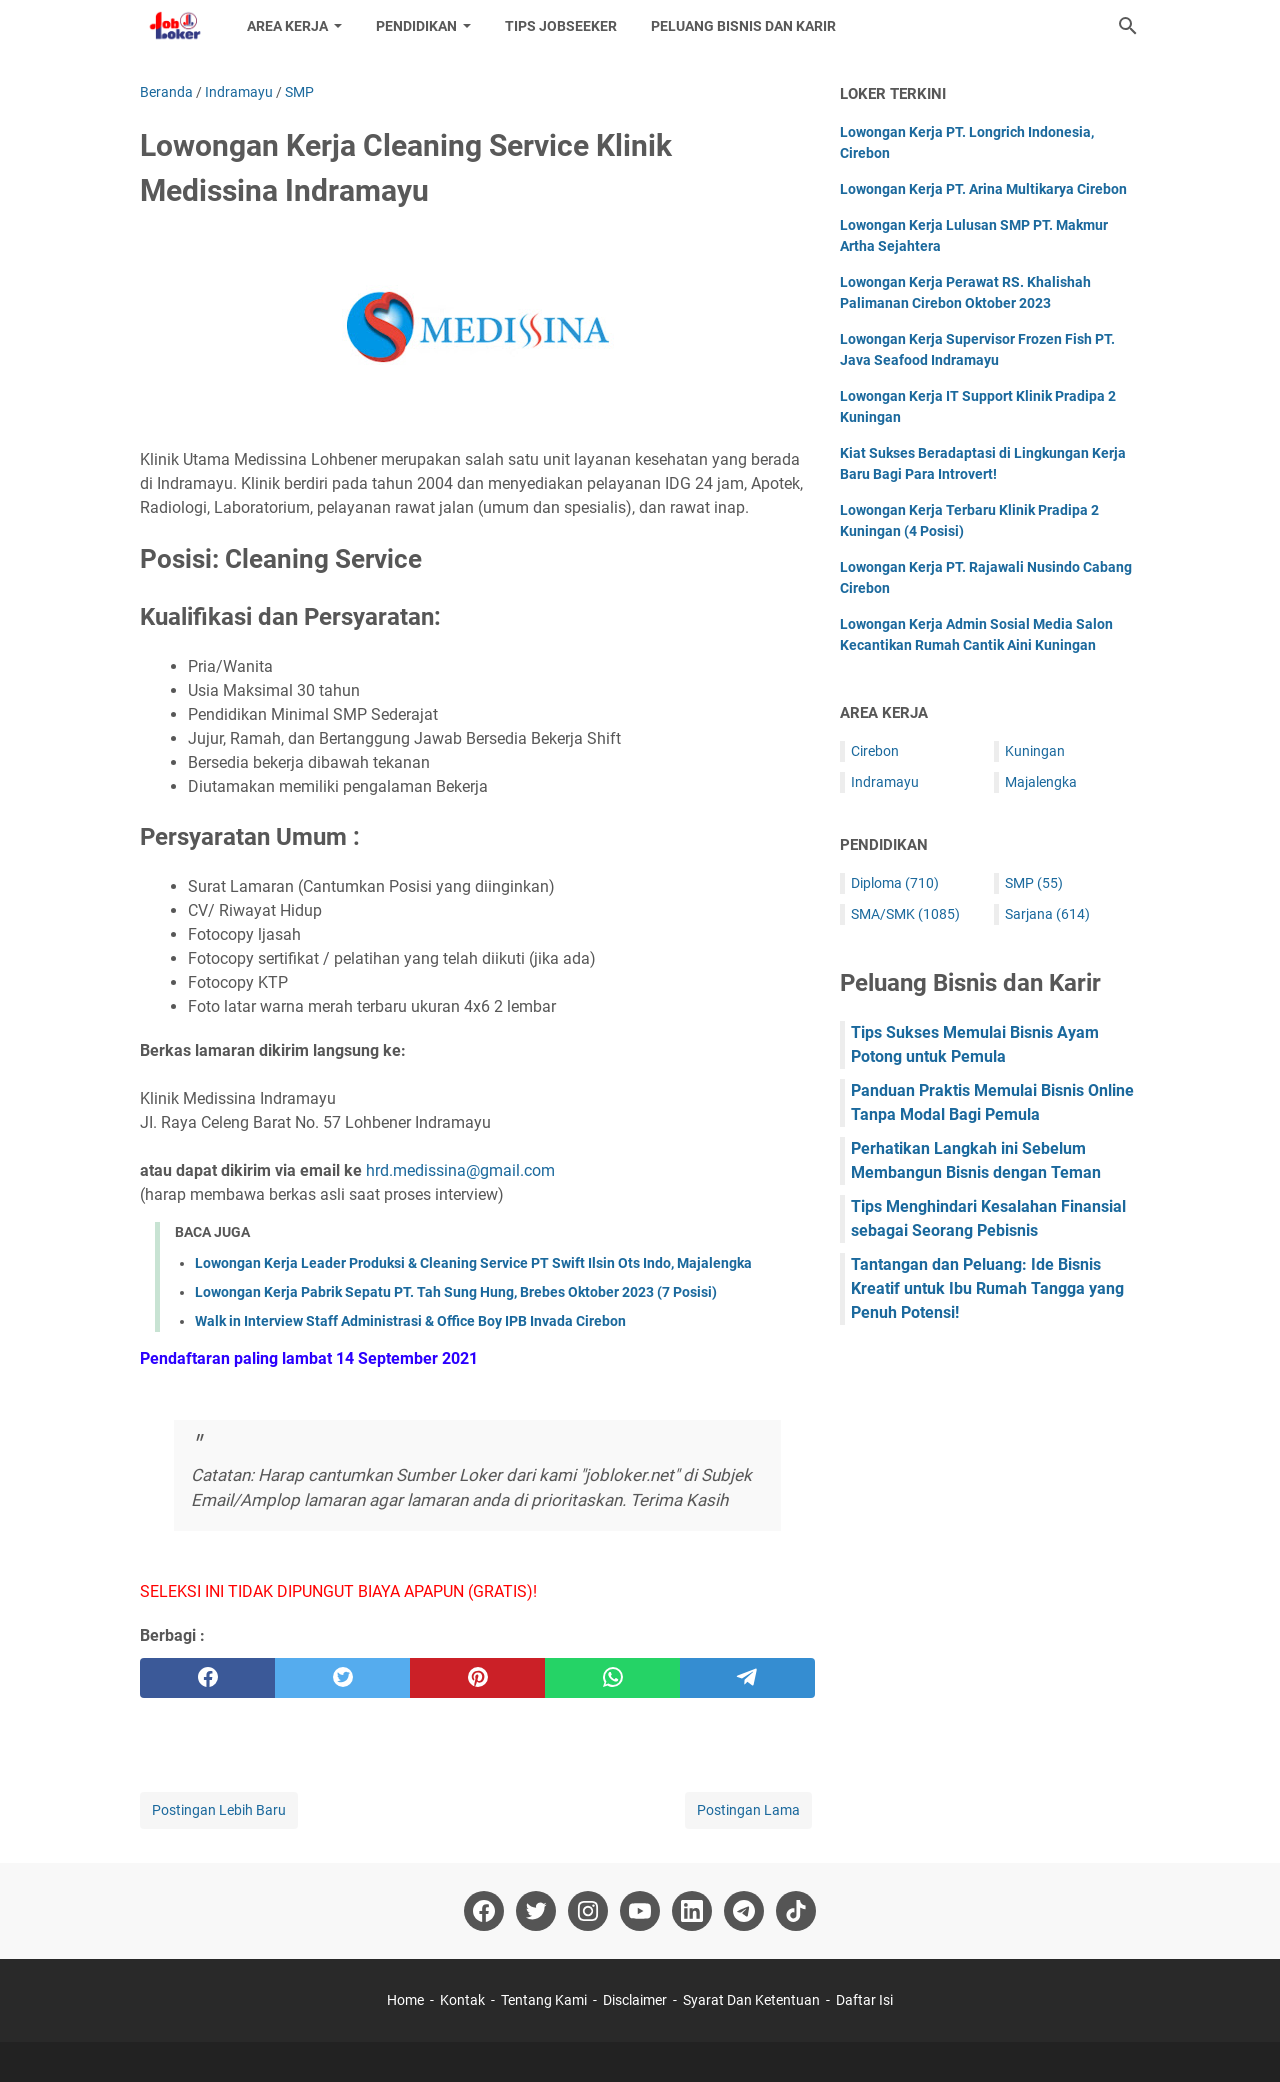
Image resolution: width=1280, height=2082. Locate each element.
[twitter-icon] (536, 1911)
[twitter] (342, 1678)
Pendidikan (416, 26)
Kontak (462, 2000)
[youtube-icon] (640, 1911)
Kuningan (1035, 751)
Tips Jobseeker (561, 26)
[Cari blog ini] (1128, 26)
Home (405, 2000)
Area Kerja (287, 26)
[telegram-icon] (744, 1911)
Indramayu (885, 782)
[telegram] (747, 1678)
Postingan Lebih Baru (219, 1810)
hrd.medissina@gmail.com (460, 1170)
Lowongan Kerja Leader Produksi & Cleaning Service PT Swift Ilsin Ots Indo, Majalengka (473, 1263)
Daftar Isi (864, 2000)
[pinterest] (477, 1678)
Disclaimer (635, 2000)
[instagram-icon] (588, 1911)
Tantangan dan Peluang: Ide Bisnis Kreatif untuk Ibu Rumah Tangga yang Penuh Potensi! (987, 1288)
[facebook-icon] (484, 1911)
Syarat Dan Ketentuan (751, 2000)
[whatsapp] (612, 1678)
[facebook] (207, 1678)
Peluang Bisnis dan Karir (743, 26)
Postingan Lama (748, 1810)
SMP (1034, 883)
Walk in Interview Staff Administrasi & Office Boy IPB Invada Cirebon (410, 1321)
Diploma (895, 883)
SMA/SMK (905, 914)
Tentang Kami (544, 2000)
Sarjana (1047, 914)
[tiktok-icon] (796, 1911)
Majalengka (1041, 782)
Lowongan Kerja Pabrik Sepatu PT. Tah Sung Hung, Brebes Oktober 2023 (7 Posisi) (456, 1292)
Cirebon (875, 751)
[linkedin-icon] (692, 1911)
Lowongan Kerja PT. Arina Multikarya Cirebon (983, 189)
